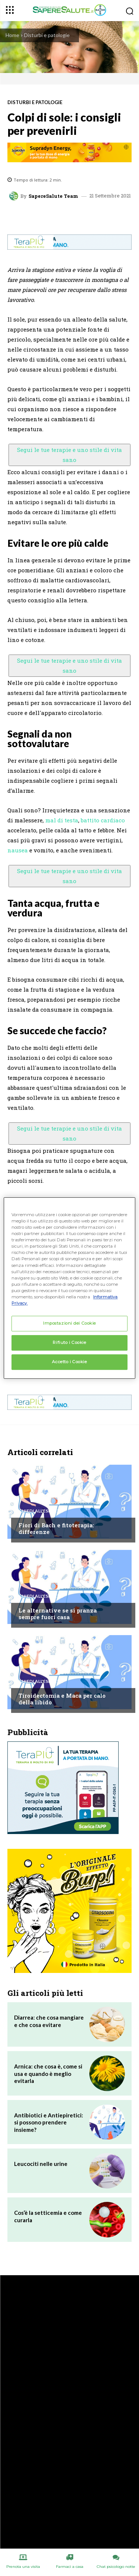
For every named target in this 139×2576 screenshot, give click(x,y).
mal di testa (61, 820)
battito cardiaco (103, 820)
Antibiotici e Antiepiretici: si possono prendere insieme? (48, 2122)
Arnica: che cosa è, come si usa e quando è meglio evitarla (48, 2073)
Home (12, 35)
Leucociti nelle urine (40, 2163)
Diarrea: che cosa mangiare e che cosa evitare (49, 2021)
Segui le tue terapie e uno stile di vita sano (69, 454)
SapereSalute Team (53, 196)
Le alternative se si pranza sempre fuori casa (58, 1614)
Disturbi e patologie (47, 35)
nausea (17, 850)
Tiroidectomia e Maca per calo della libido (62, 1699)
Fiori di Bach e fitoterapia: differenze (56, 1528)
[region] (69, 1288)
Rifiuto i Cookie (69, 1342)
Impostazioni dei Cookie (69, 1323)
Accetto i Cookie (69, 1361)
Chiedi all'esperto (41, 1511)
